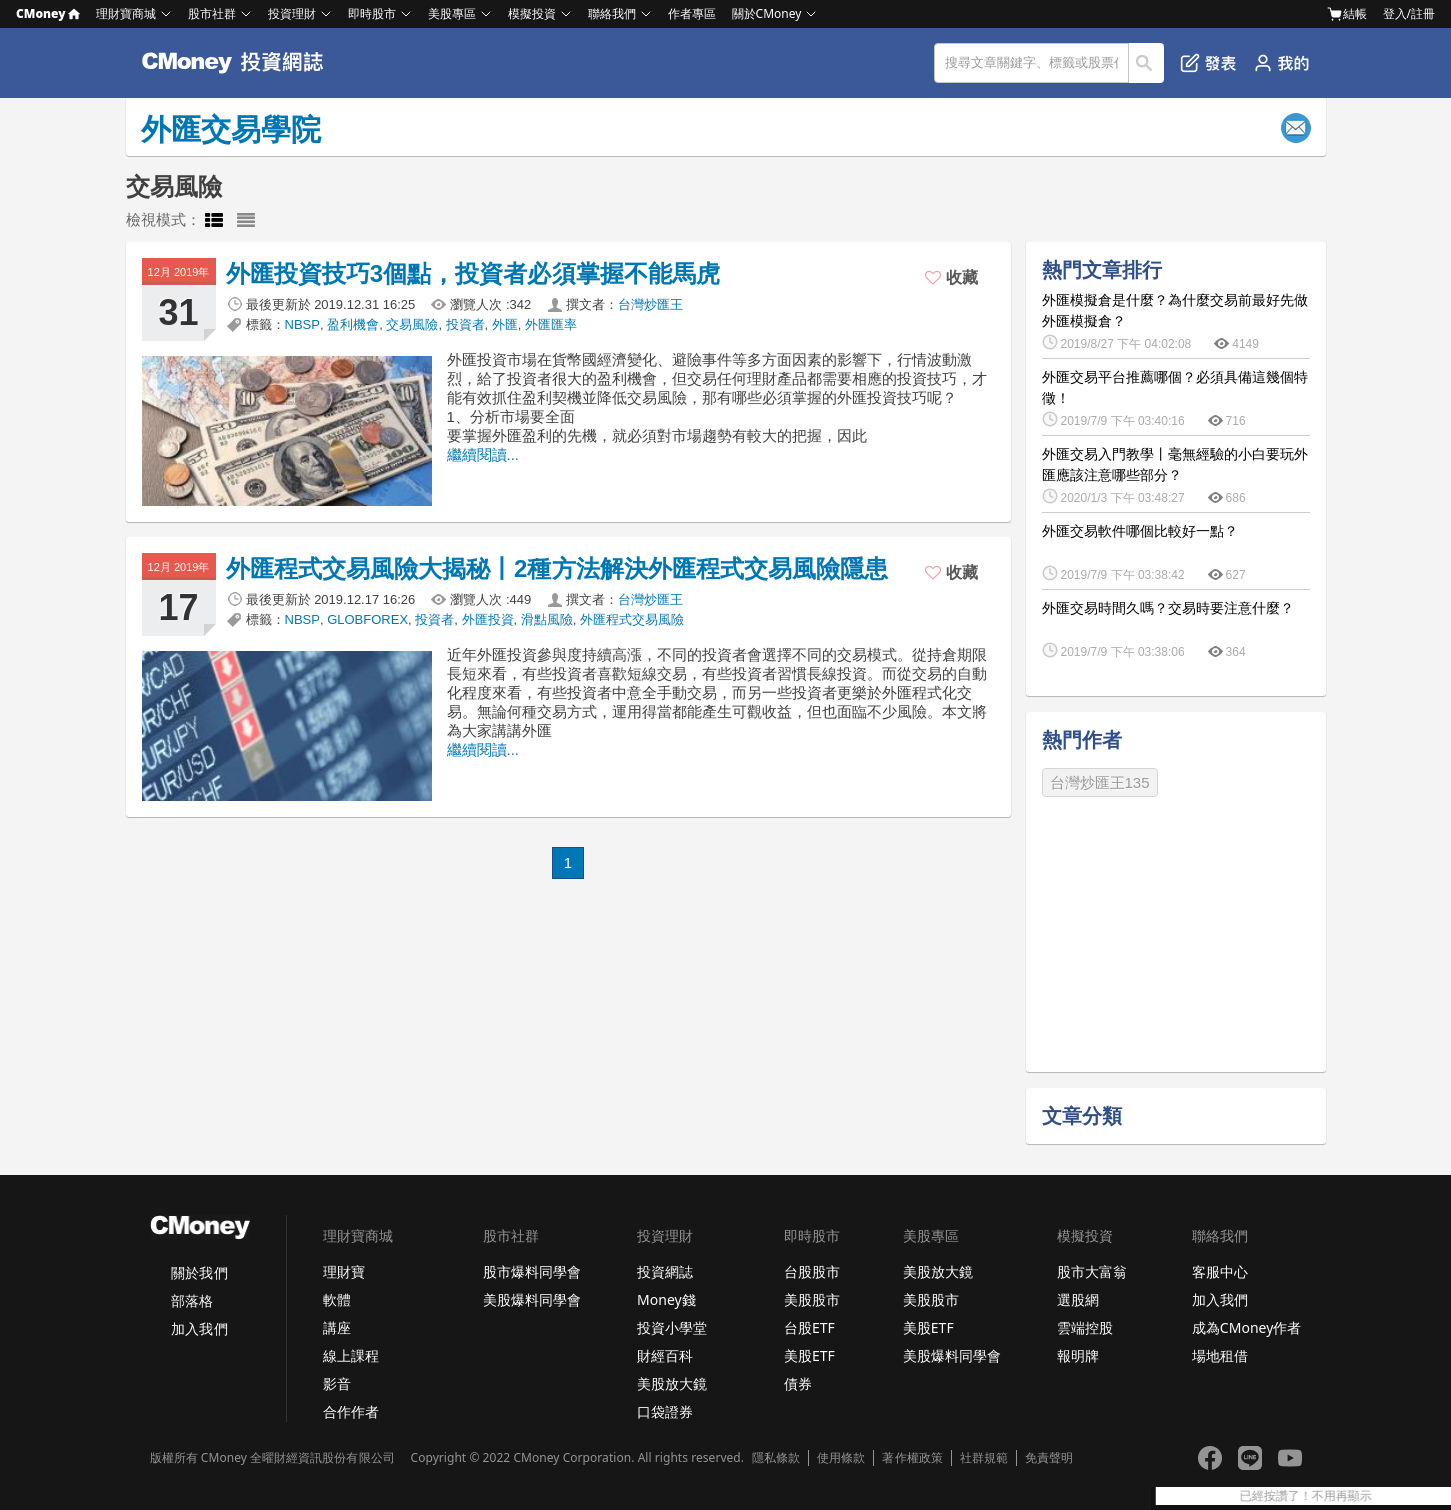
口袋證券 (665, 1411)
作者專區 (692, 13)
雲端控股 (1085, 1327)
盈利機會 (353, 324)
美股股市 (812, 1299)
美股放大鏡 (672, 1383)
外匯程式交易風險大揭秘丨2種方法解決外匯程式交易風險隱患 (557, 568)
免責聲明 (1049, 1458)
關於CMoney (767, 13)
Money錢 (666, 1299)
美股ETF (809, 1355)
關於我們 (199, 1272)
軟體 (337, 1299)
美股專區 (452, 13)
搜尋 (1146, 63)
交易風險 (412, 324)
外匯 (505, 324)
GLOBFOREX (367, 619)
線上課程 (351, 1355)
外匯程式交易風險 (632, 619)
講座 (337, 1327)
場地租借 (1220, 1355)
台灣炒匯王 (650, 304)
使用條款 (841, 1458)
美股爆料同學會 (532, 1299)
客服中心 (1220, 1271)
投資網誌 (665, 1271)
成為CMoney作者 (1247, 1327)
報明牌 (1078, 1355)
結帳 (1347, 13)
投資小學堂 (672, 1327)
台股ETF (809, 1327)
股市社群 (212, 13)
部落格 (192, 1300)
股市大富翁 (1092, 1271)
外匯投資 (488, 619)
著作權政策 (912, 1458)
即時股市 (372, 13)
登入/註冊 (1409, 13)
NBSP (302, 324)
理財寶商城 (126, 13)
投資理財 (292, 13)
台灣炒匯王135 (1100, 782)
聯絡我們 (612, 13)
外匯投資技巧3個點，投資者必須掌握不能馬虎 (473, 273)
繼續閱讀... (483, 454)
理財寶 (344, 1271)
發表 (1208, 63)
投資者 (465, 324)
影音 (337, 1383)
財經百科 (665, 1355)
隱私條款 (776, 1458)
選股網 (1078, 1299)
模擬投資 (532, 13)
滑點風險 (547, 619)
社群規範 (984, 1458)
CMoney (48, 13)
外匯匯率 (551, 324)
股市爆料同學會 (532, 1271)
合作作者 (351, 1411)
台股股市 (812, 1271)
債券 (798, 1383)
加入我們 (199, 1328)
